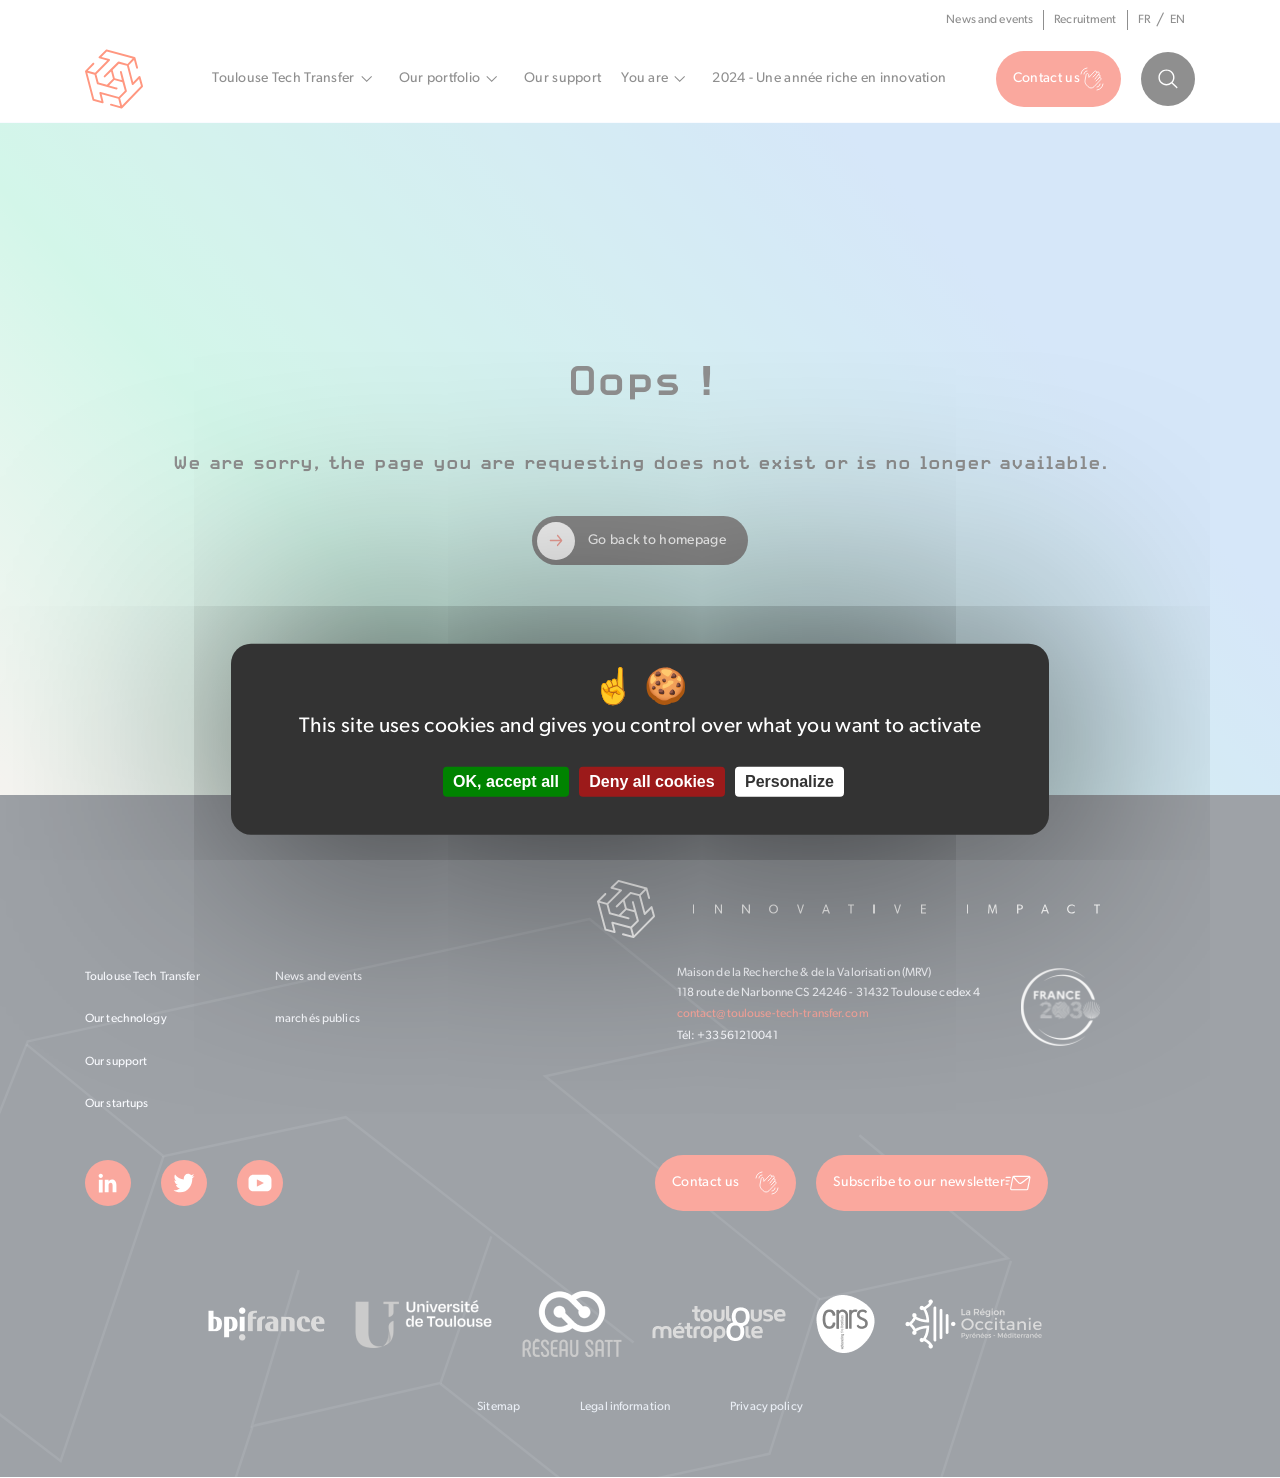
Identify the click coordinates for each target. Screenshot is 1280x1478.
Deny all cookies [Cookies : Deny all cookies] (651, 781)
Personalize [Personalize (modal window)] (789, 781)
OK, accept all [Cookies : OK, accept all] (506, 781)
